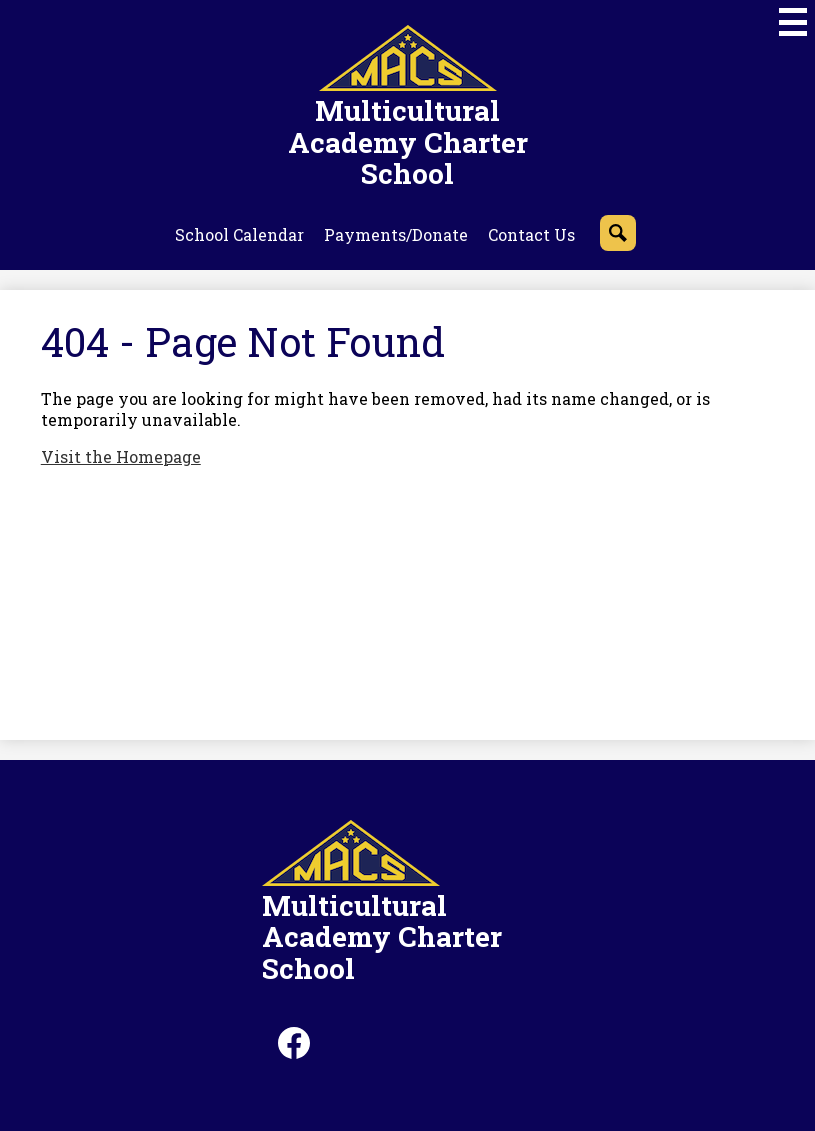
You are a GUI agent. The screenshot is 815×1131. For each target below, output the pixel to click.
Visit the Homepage (121, 456)
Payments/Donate (396, 234)
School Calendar (239, 234)
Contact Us (531, 234)
